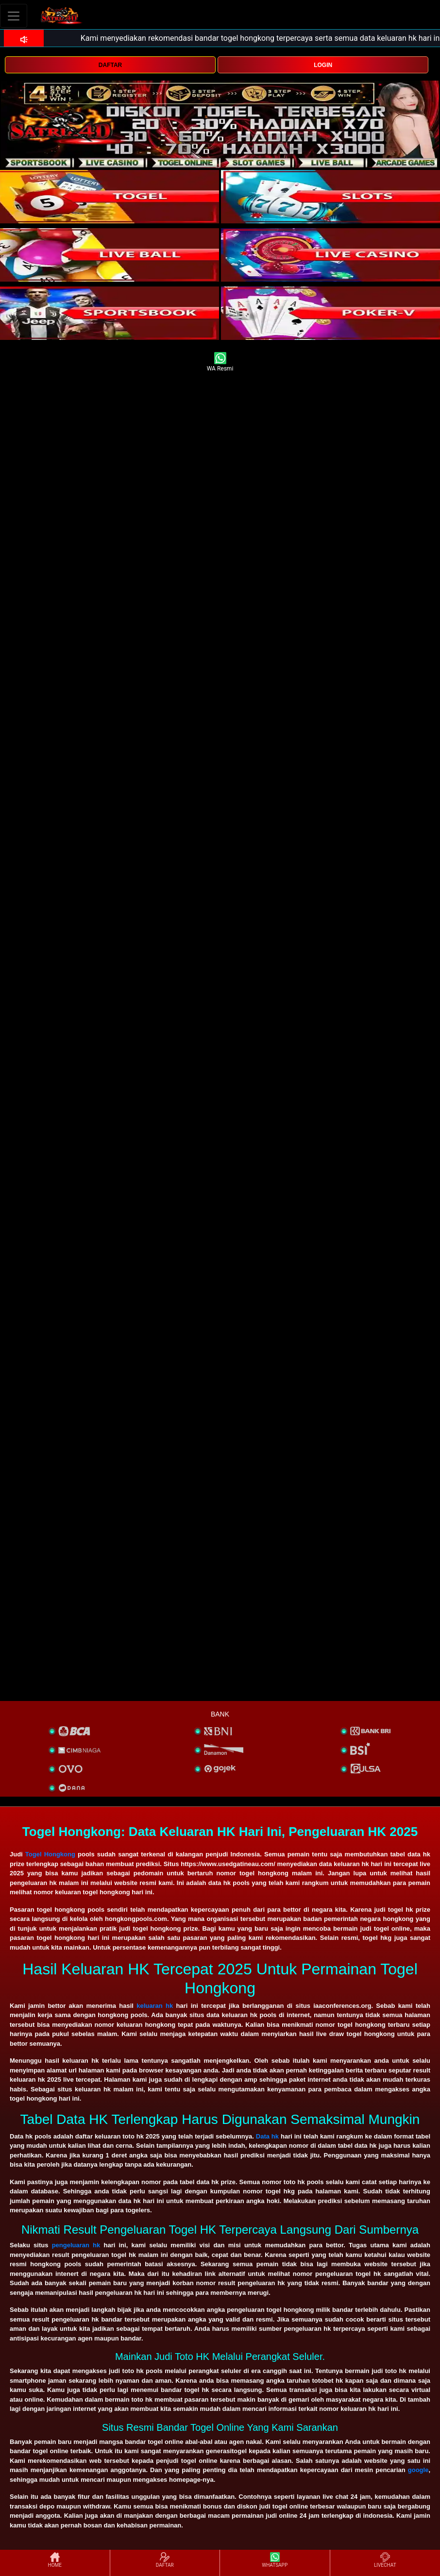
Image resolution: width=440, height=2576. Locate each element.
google (418, 2470)
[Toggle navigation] (13, 16)
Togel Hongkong (50, 1854)
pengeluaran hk (76, 2245)
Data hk (267, 2136)
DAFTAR (110, 65)
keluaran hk (154, 2005)
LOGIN (323, 65)
